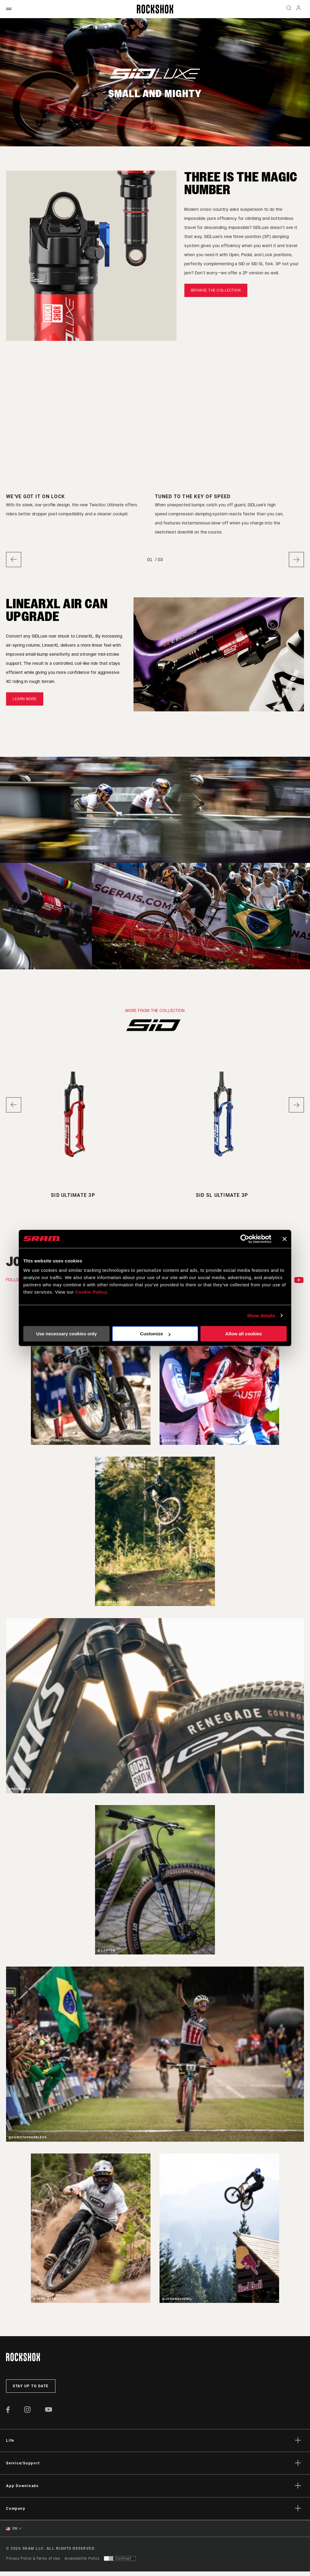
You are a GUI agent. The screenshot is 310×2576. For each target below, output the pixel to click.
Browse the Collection (216, 290)
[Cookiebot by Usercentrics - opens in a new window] (244, 1238)
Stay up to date (31, 2387)
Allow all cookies (243, 1333)
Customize (155, 1333)
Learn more (25, 699)
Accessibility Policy (82, 2559)
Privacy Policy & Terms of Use (33, 2559)
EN (11, 2529)
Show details (261, 1315)
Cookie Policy (91, 1292)
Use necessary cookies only (66, 1333)
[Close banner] (284, 1239)
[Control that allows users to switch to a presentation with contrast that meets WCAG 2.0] (120, 2559)
